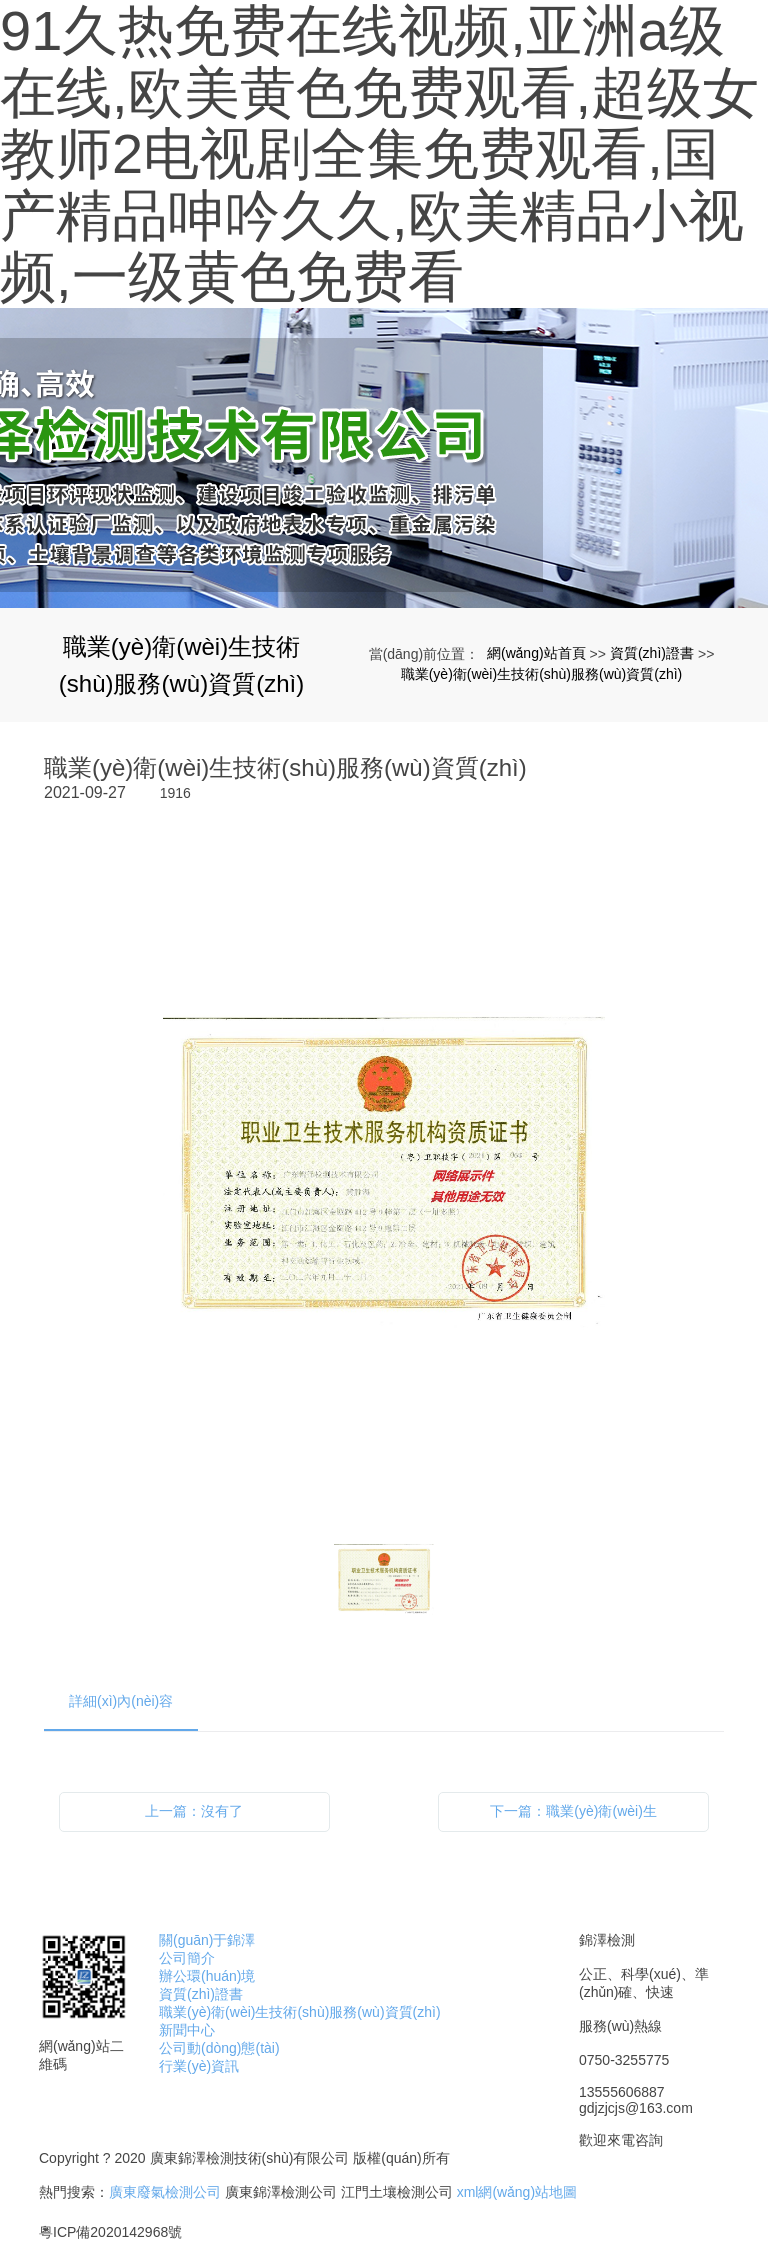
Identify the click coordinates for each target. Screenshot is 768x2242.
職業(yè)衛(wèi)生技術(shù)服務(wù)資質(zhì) (542, 674)
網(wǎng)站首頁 (536, 653)
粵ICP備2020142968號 (110, 2232)
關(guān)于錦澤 (207, 1940)
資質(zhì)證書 (652, 653)
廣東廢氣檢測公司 (165, 2192)
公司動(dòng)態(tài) (219, 2048)
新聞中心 (187, 2030)
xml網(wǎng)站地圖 (517, 2192)
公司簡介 (187, 1958)
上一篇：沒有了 (194, 1811)
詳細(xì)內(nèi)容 (121, 1701)
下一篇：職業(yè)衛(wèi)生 (573, 1811)
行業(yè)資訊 (199, 2066)
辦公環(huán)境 (207, 1976)
